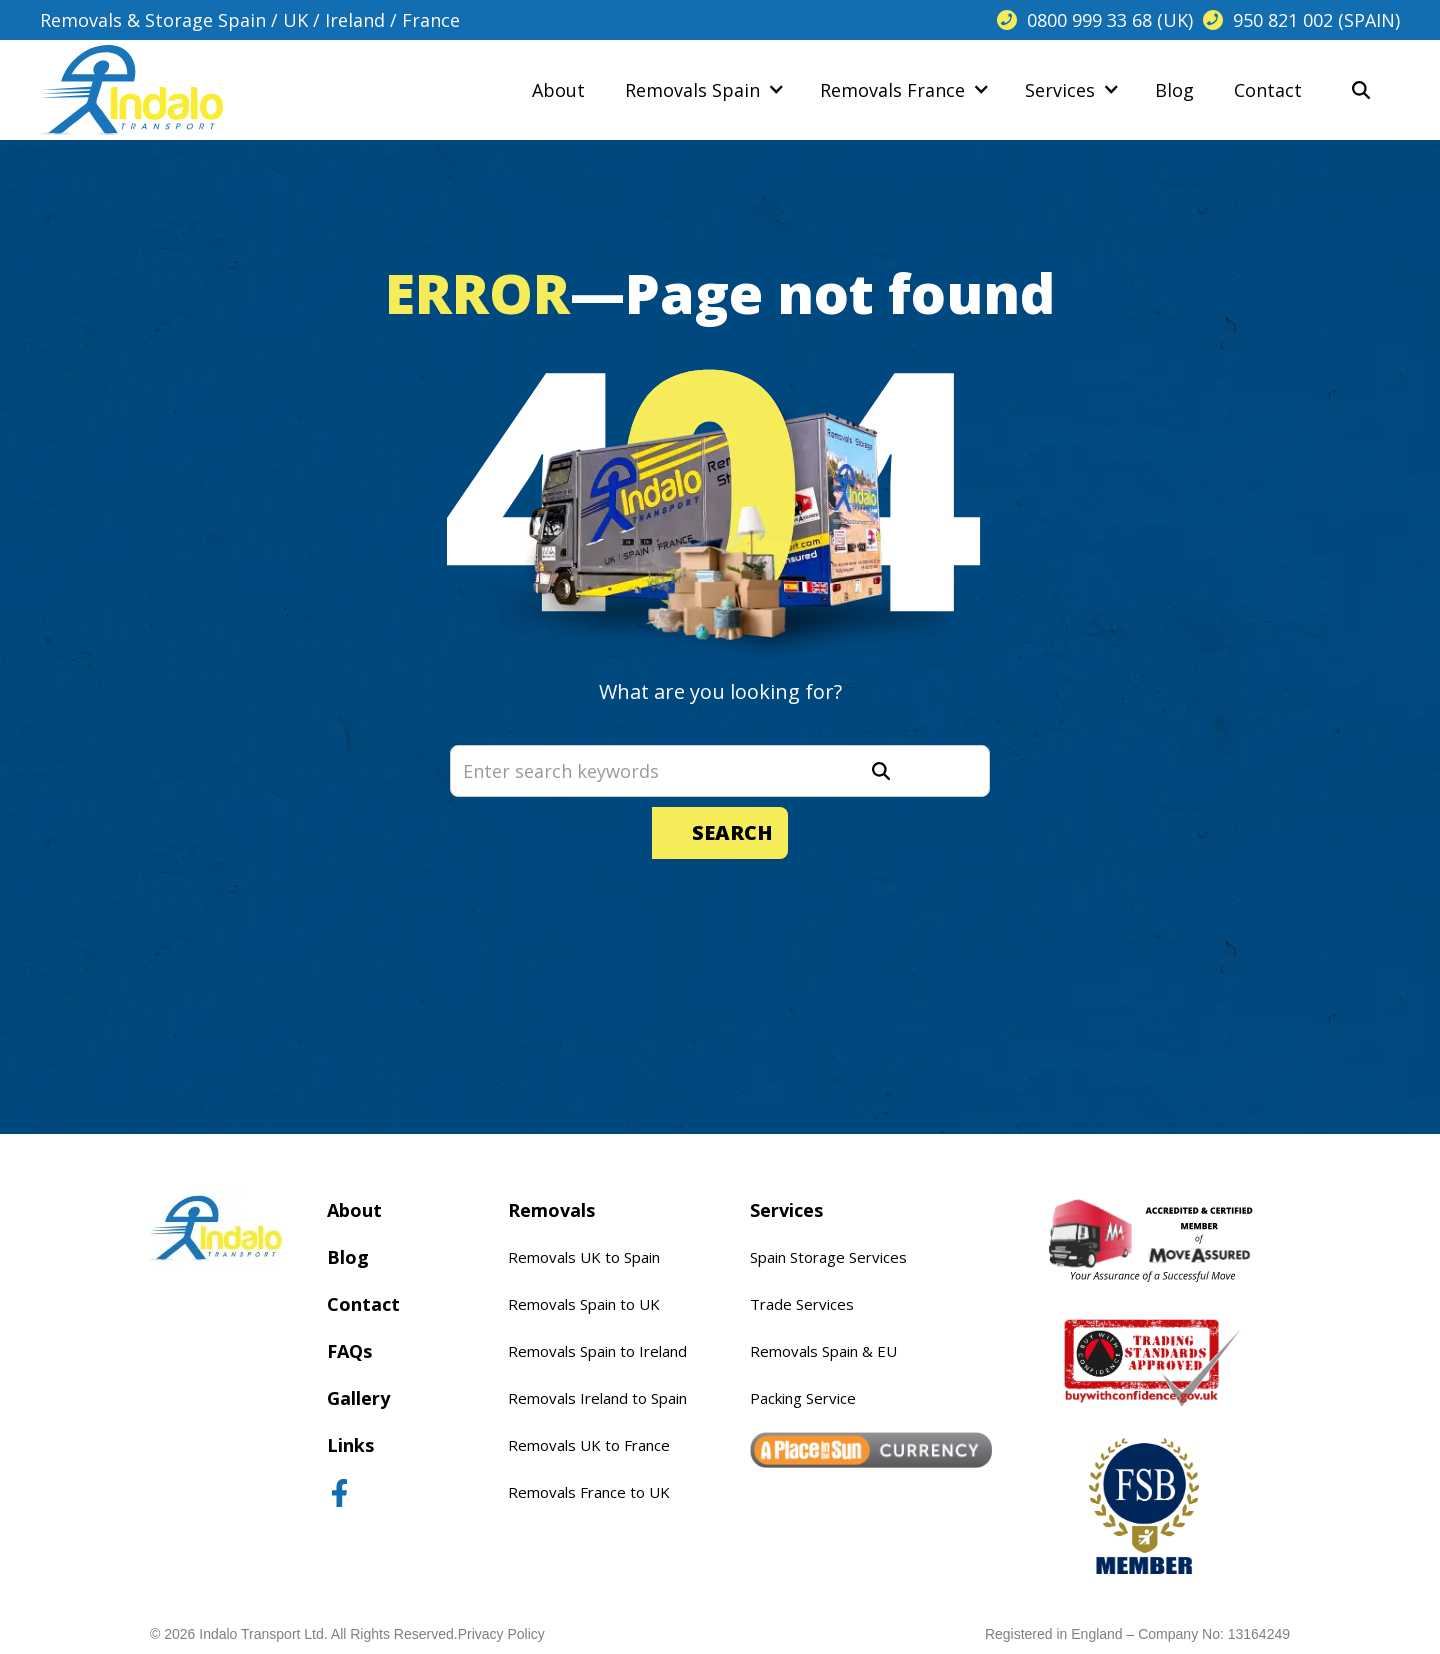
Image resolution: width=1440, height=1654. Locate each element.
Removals (551, 1210)
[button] (702, 90)
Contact (363, 1304)
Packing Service (803, 1398)
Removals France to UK (589, 1492)
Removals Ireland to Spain (597, 1398)
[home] (131, 90)
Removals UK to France (589, 1445)
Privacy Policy (501, 1634)
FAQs (349, 1351)
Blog (348, 1257)
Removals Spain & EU (823, 1351)
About (354, 1210)
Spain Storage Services (828, 1257)
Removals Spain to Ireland (597, 1351)
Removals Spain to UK (584, 1304)
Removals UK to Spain (584, 1257)
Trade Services (802, 1304)
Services (786, 1210)
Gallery (358, 1398)
